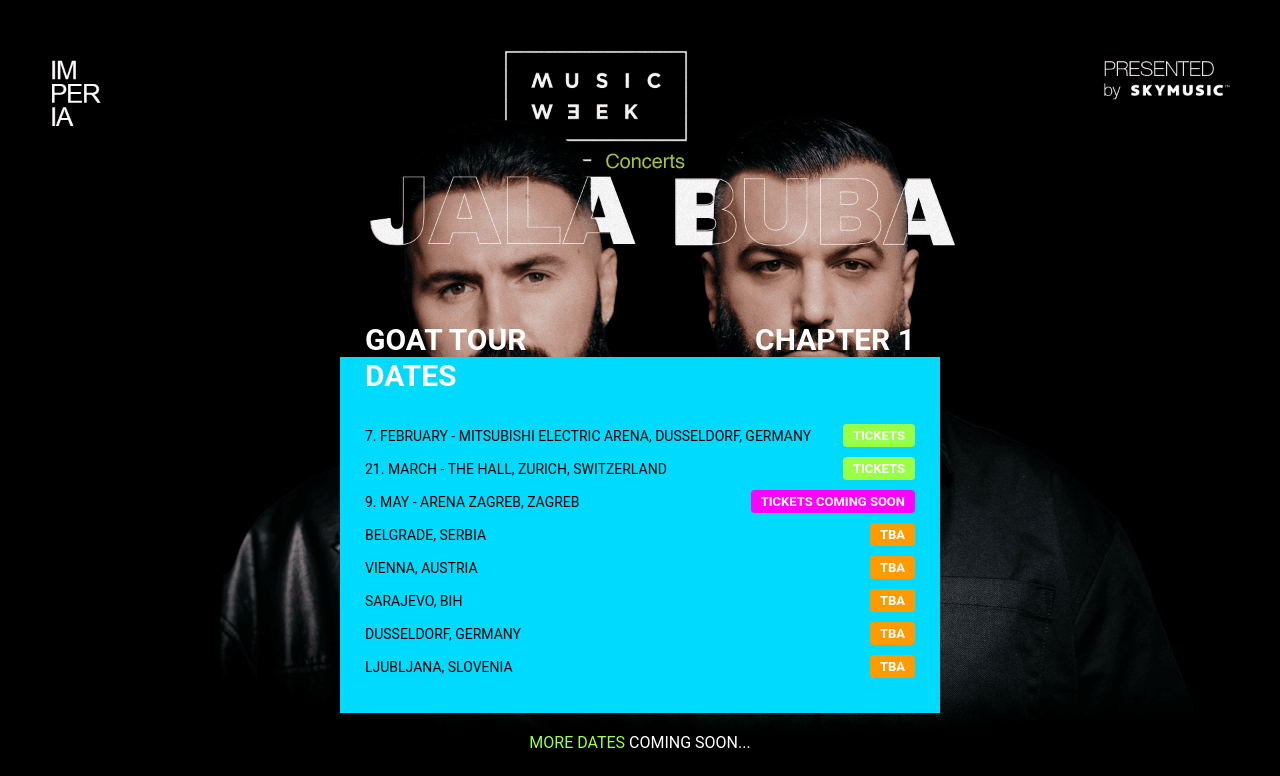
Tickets (879, 435)
